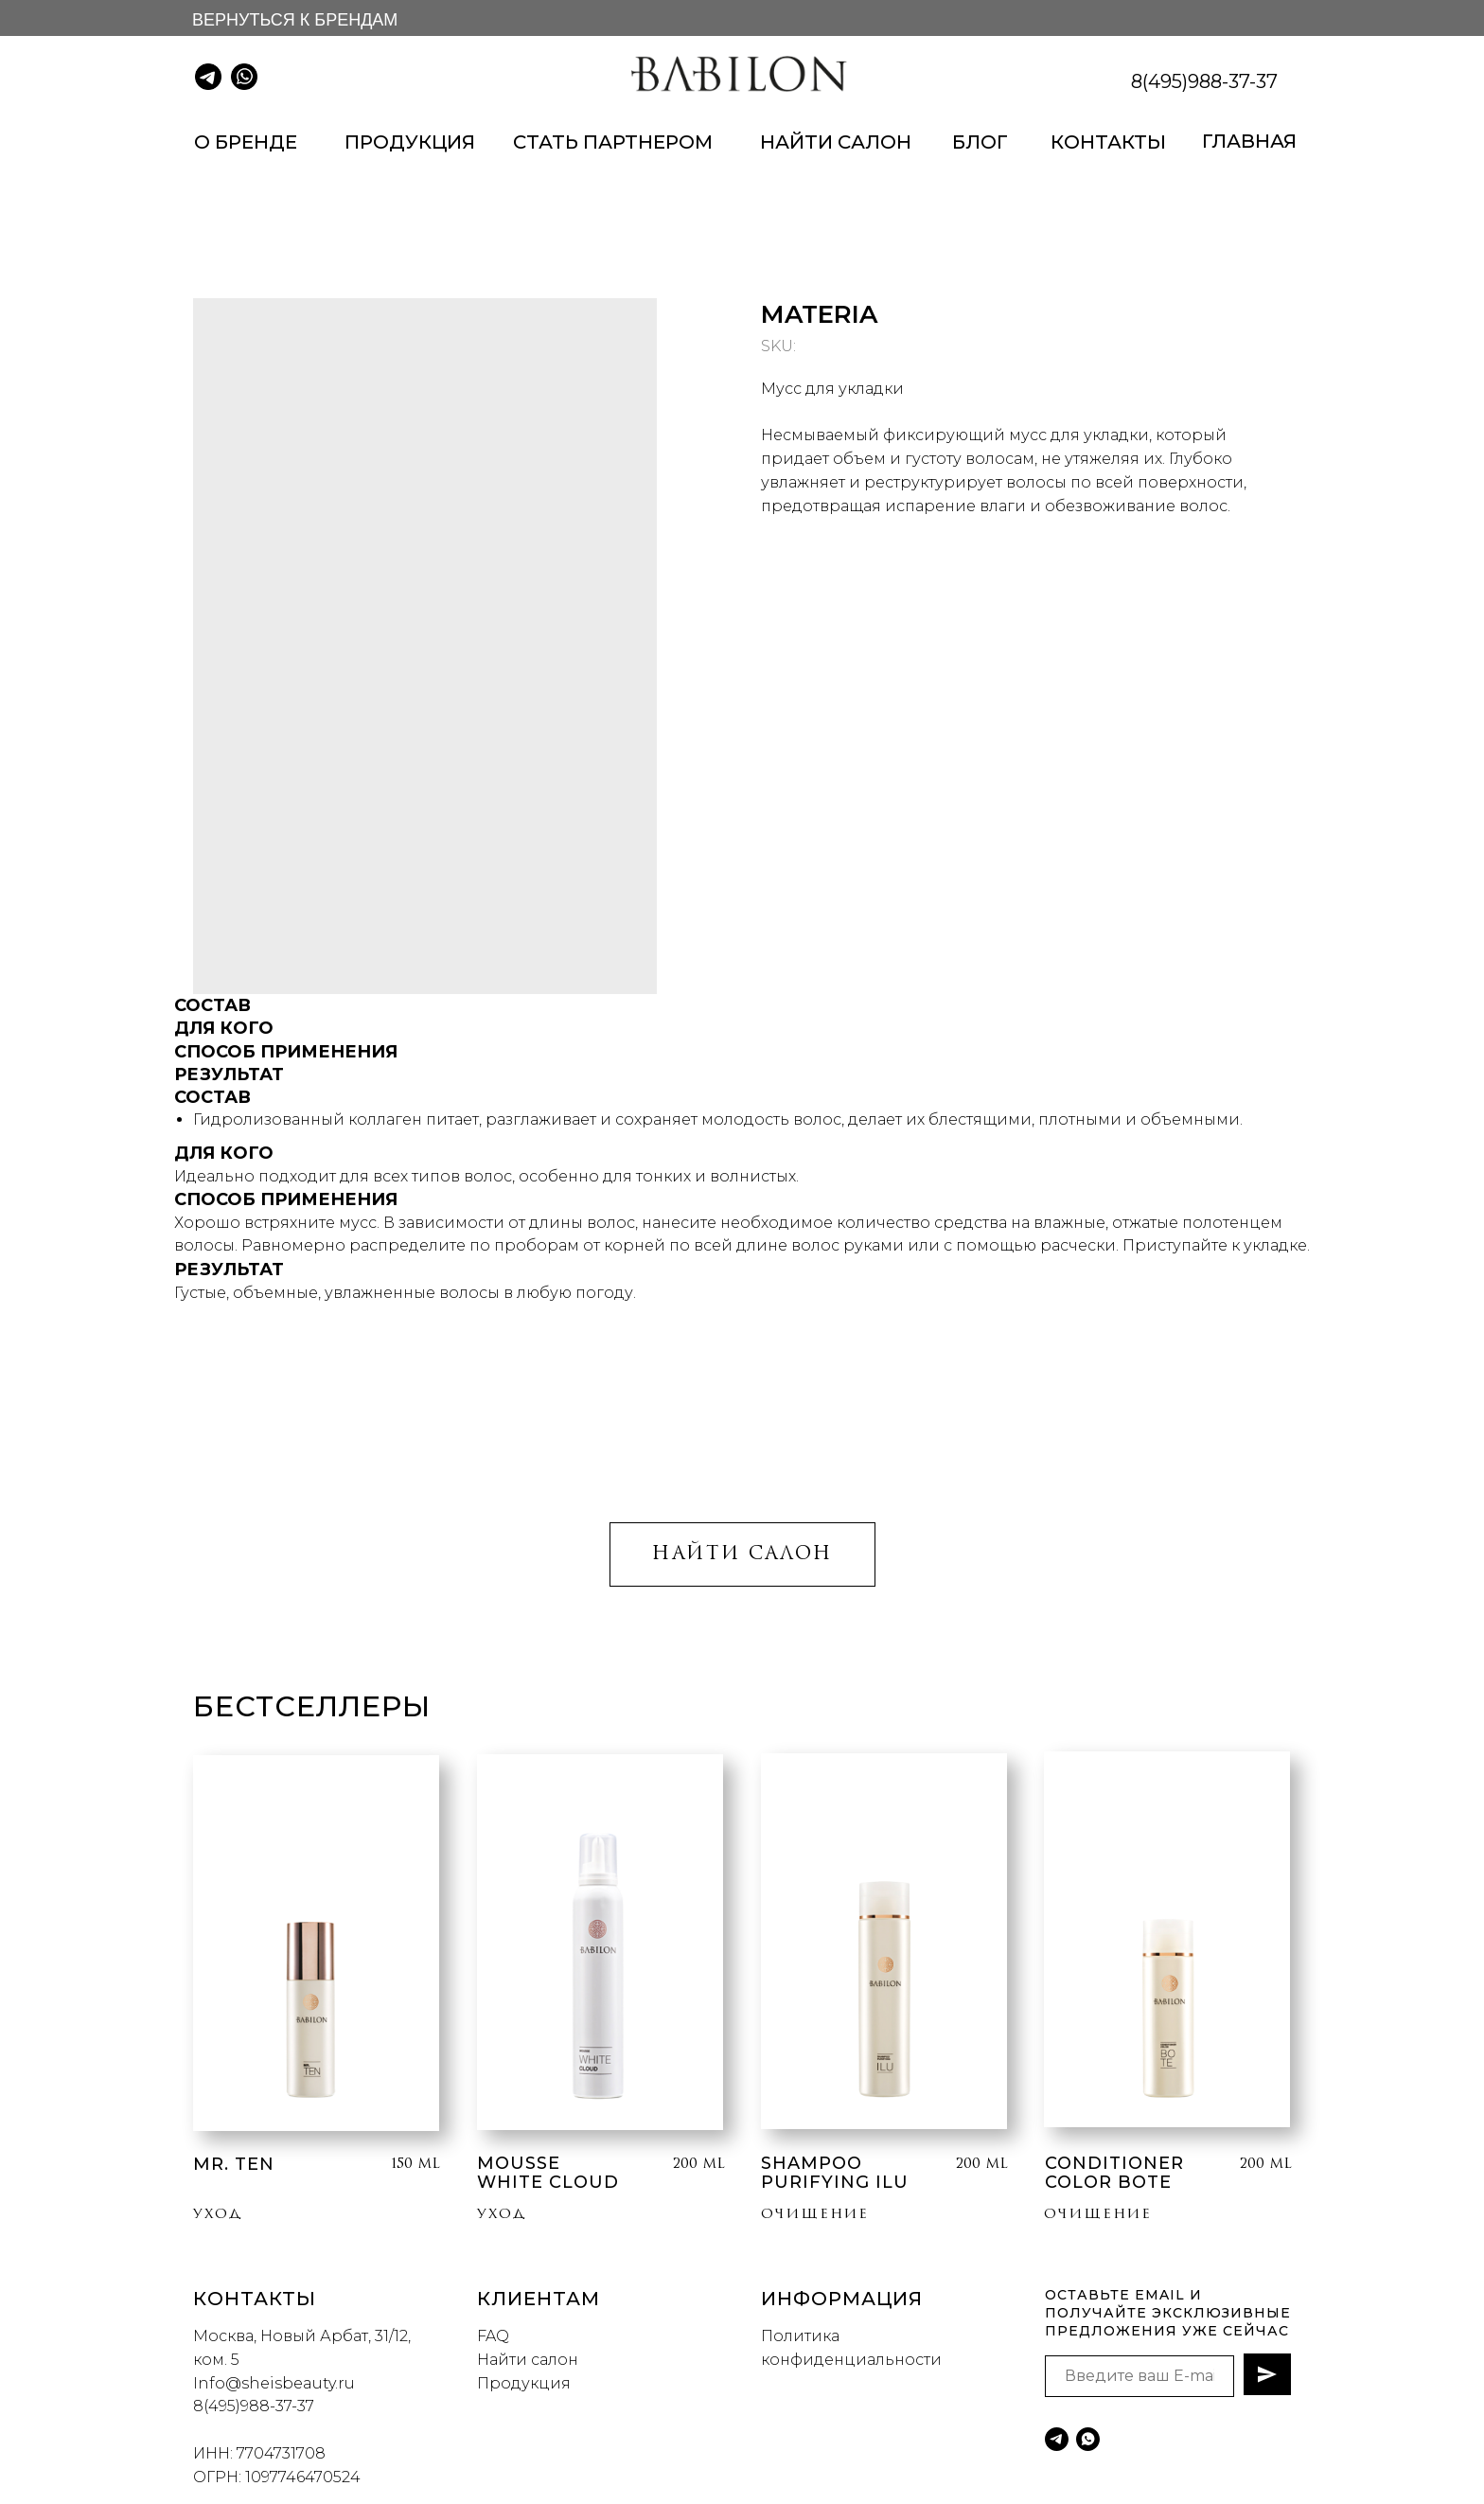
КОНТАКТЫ (1108, 142)
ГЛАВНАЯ (1249, 141)
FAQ (493, 2336)
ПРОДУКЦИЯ (409, 142)
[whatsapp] (1088, 2439)
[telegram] (1057, 2439)
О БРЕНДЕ (245, 142)
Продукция (524, 2383)
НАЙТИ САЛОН (835, 142)
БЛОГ (980, 142)
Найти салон (527, 2360)
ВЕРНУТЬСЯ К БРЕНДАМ (295, 19)
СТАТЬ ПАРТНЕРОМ (613, 142)
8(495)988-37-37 (1204, 81)
